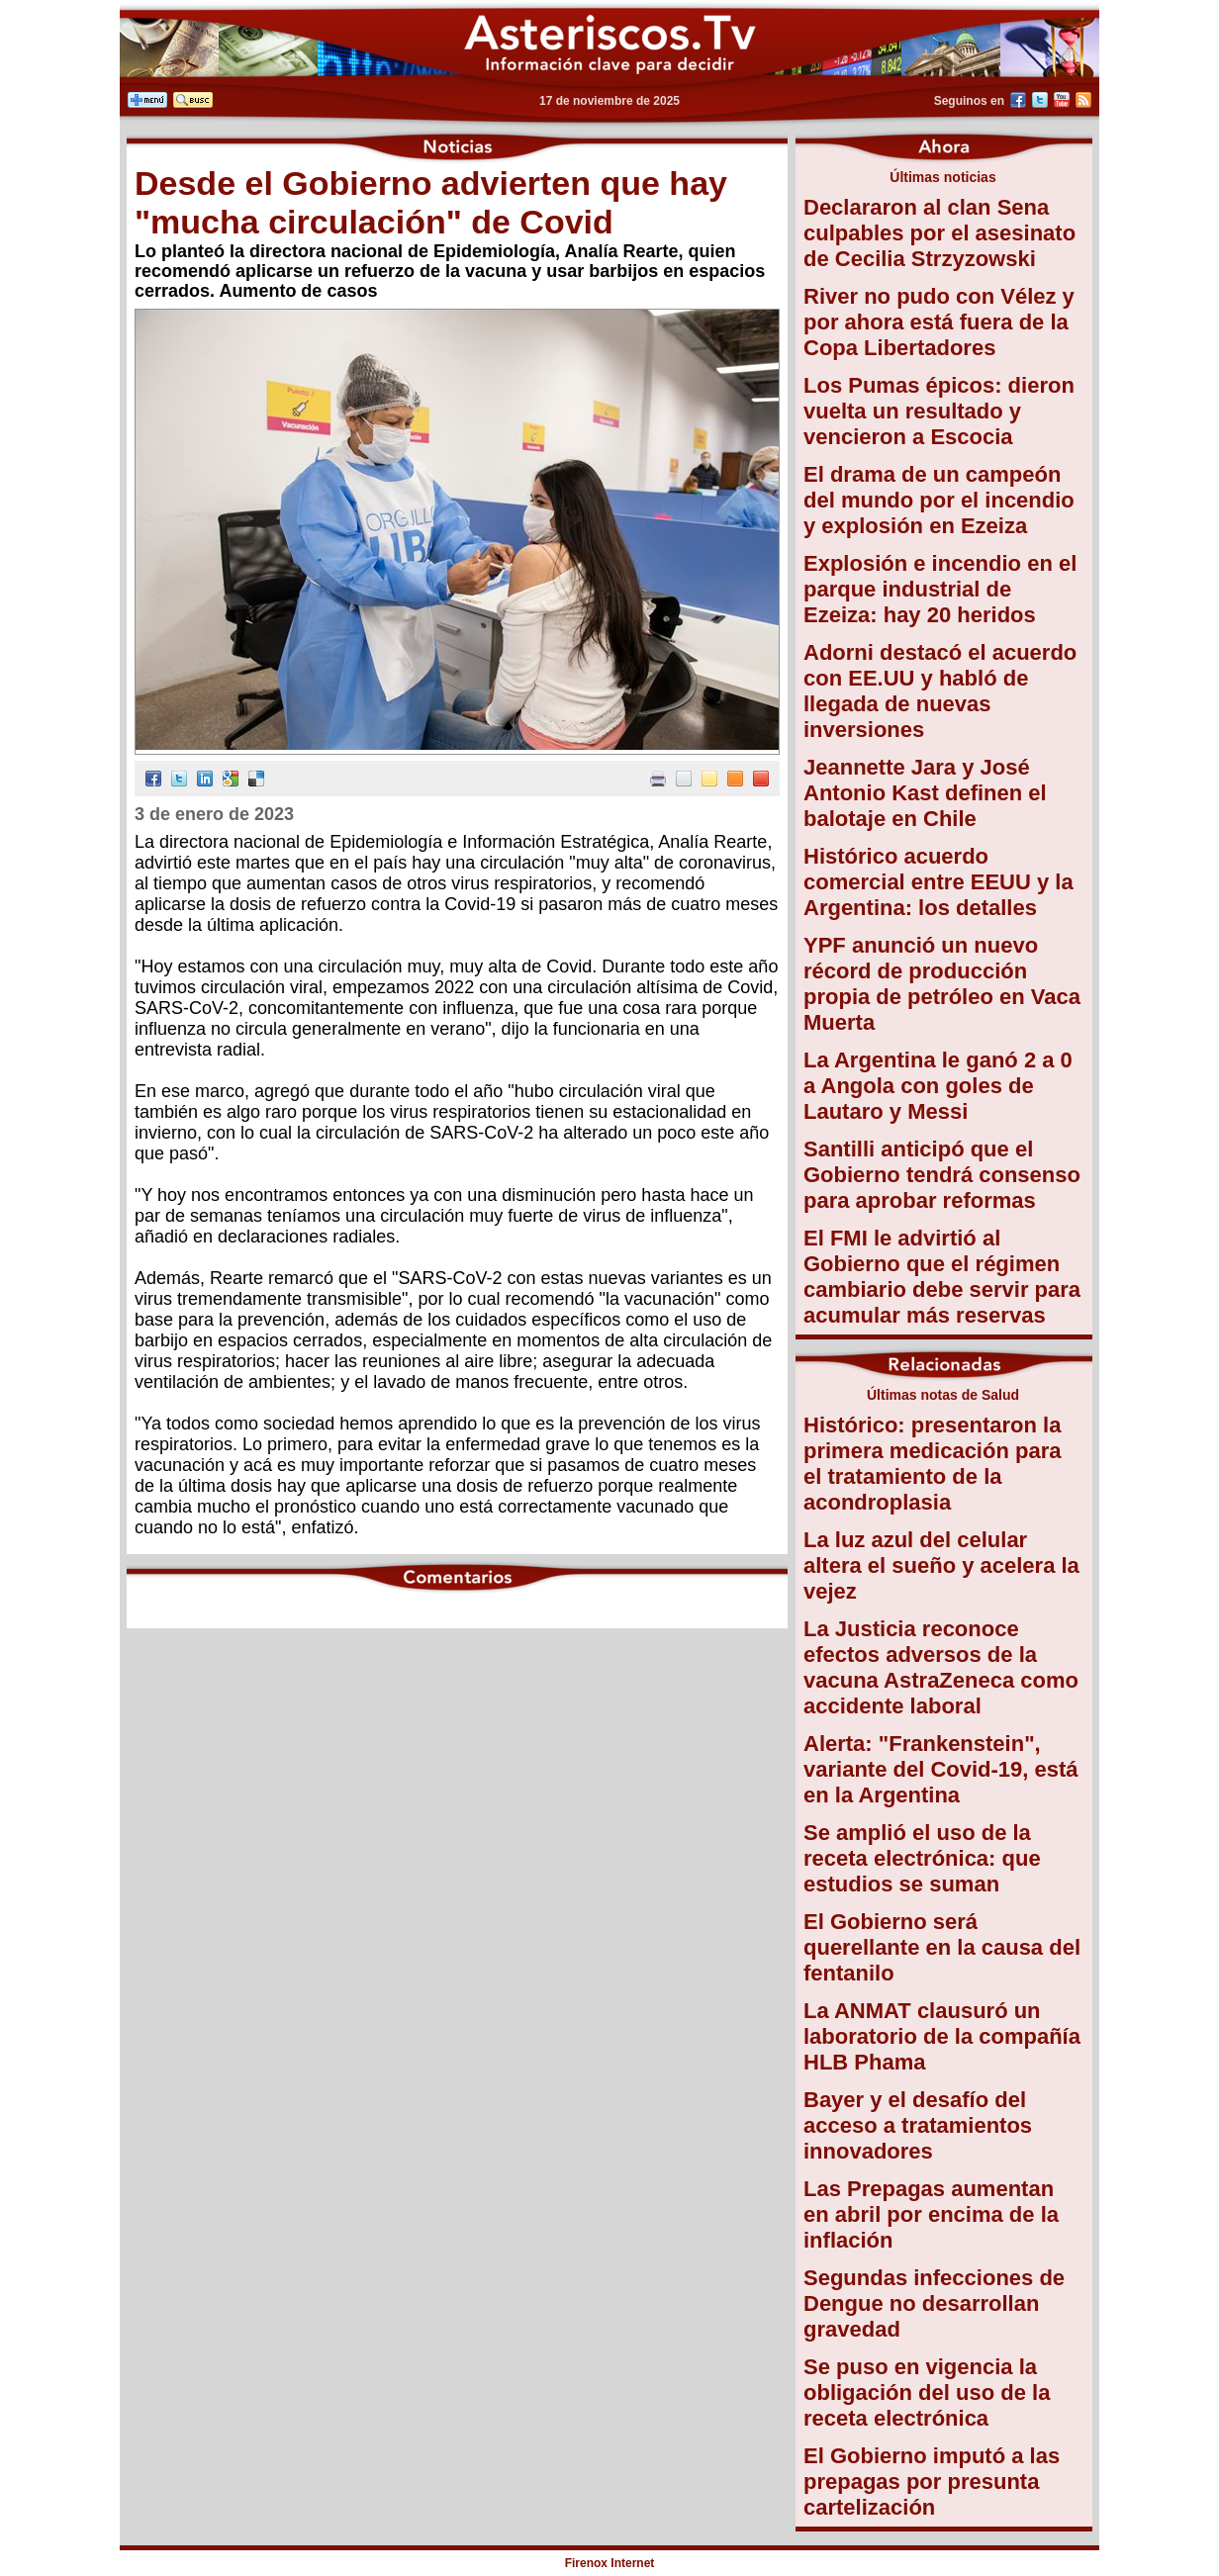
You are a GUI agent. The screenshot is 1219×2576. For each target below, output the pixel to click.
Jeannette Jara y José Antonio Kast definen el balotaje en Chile (925, 793)
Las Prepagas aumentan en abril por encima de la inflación (931, 2214)
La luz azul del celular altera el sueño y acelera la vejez (941, 1565)
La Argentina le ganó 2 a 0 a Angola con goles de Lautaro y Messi (938, 1086)
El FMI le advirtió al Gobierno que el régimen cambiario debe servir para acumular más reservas (941, 1277)
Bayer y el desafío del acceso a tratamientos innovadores (917, 2125)
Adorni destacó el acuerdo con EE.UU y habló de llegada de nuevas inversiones (940, 691)
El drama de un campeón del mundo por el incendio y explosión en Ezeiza (939, 500)
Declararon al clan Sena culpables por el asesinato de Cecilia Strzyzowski (939, 233)
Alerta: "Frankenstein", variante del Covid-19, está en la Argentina (940, 1769)
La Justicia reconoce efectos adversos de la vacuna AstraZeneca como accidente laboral (940, 1667)
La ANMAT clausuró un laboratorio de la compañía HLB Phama (941, 2036)
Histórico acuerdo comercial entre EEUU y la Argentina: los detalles (938, 882)
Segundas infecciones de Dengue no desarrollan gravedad (934, 2303)
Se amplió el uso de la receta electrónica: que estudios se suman (922, 1858)
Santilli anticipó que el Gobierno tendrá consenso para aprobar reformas (941, 1175)
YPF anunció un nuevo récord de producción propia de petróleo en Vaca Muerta (941, 984)
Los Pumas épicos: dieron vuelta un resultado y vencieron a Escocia (939, 411)
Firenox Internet (610, 2563)
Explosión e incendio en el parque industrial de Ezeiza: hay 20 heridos (940, 589)
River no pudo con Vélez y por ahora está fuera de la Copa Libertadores (939, 322)
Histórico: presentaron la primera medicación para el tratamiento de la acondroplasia (932, 1464)
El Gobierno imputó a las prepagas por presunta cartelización (931, 2481)
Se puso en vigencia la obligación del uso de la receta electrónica (926, 2392)
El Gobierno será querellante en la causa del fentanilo (941, 1947)
